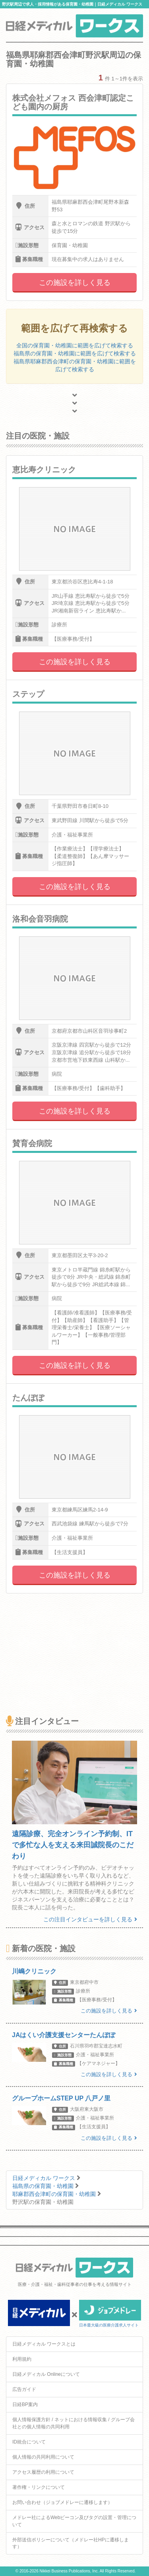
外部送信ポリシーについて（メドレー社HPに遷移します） (70, 2543)
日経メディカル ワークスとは (43, 2344)
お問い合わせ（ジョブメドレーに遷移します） (62, 2502)
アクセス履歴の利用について (43, 2472)
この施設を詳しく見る (74, 283)
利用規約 (21, 2359)
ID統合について (29, 2442)
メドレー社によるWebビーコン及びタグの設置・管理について (74, 2521)
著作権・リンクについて (38, 2487)
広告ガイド (24, 2389)
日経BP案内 (25, 2404)
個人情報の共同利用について (43, 2457)
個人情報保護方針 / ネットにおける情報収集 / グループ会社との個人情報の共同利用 (73, 2423)
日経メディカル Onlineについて (46, 2374)
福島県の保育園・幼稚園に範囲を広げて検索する (75, 353)
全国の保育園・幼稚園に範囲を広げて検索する (74, 345)
